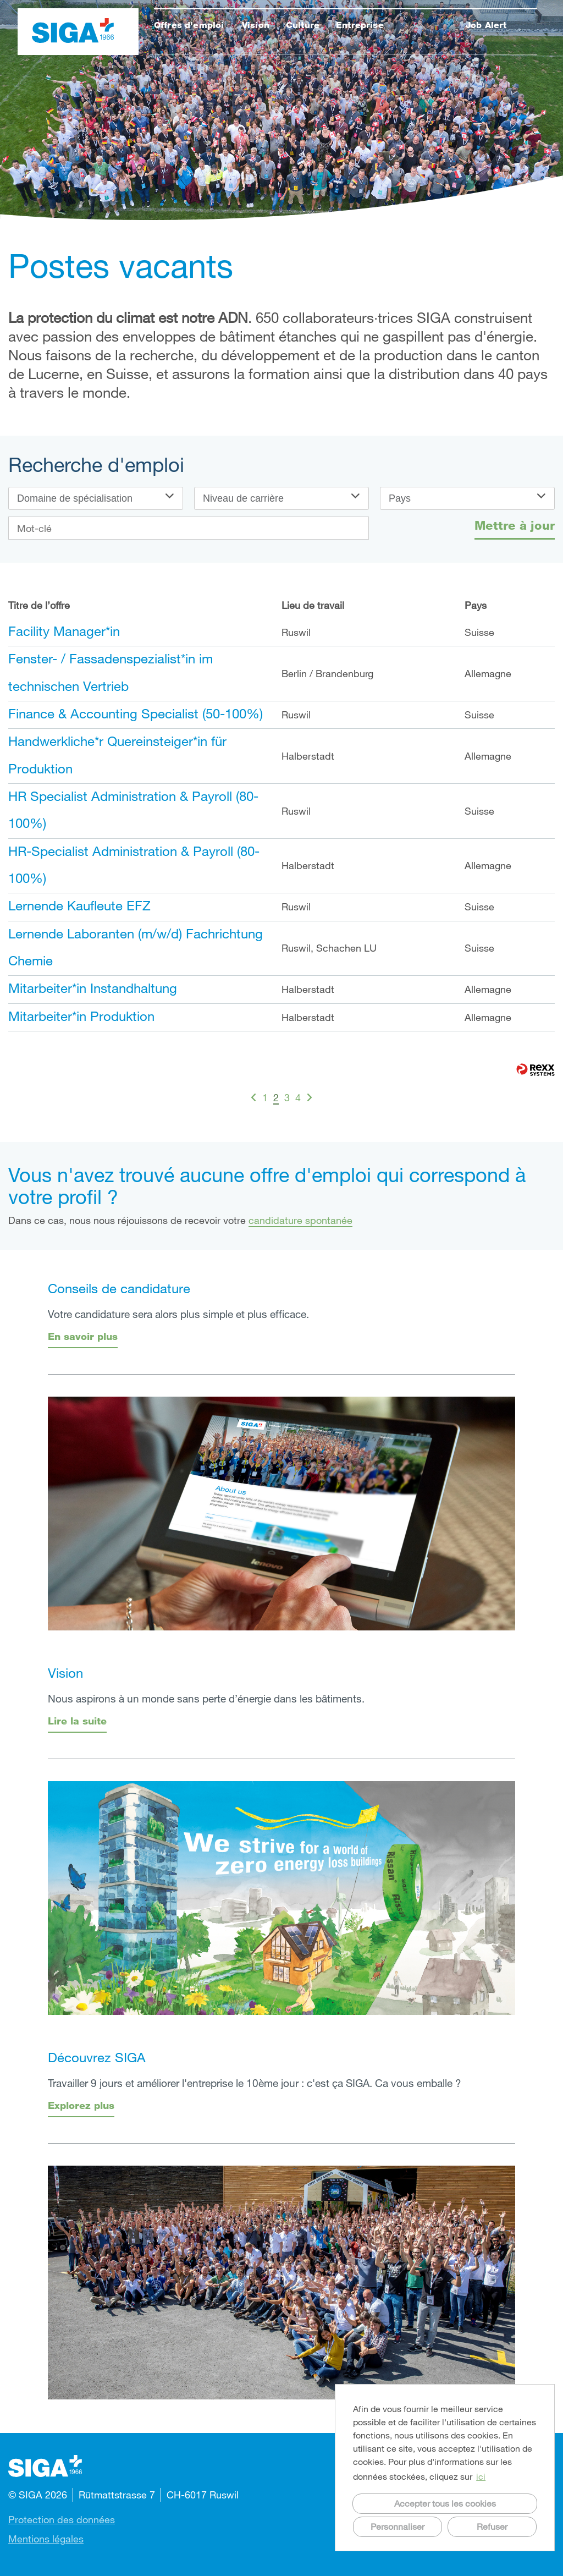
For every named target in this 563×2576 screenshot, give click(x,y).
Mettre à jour (514, 525)
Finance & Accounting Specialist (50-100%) (135, 713)
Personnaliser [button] (397, 2526)
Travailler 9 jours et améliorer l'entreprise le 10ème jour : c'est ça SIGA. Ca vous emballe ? (254, 2083)
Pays (476, 605)
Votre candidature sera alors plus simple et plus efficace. (178, 1314)
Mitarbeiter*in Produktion (81, 1016)
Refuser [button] (492, 2526)
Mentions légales (46, 2539)
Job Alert (486, 25)
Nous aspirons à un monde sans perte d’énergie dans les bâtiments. (206, 1698)
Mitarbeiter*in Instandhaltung (92, 988)
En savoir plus (83, 1336)
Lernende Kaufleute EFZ (79, 905)
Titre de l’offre (39, 605)
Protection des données (61, 2519)
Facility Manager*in (64, 631)
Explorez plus (81, 2105)
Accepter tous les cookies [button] (445, 2503)
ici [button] (480, 2476)
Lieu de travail (313, 605)
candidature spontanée (300, 1220)
